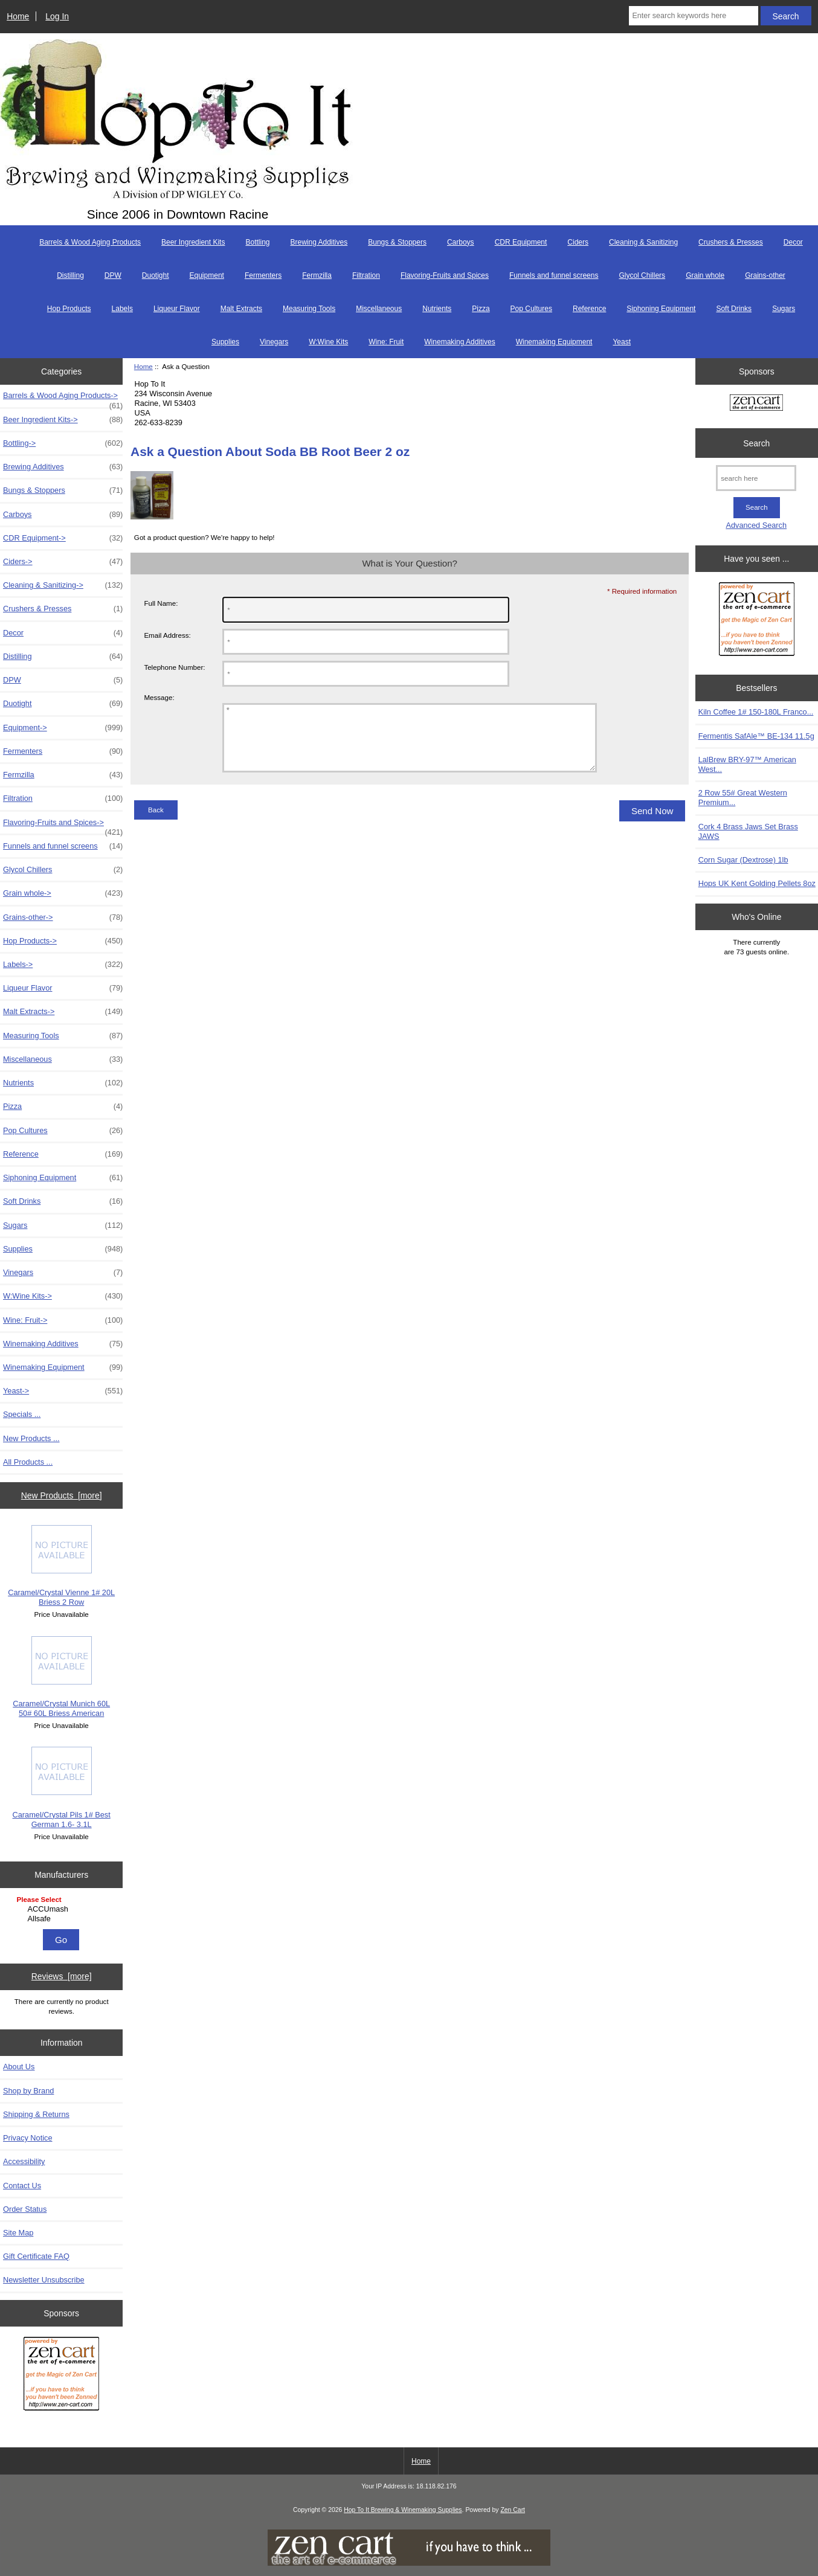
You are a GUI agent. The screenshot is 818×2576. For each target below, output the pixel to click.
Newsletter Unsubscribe (44, 2279)
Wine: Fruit (386, 342)
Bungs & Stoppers (397, 242)
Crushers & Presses (730, 242)
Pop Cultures (531, 308)
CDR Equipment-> (63, 538)
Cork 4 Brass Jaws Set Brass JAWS (748, 831)
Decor (793, 242)
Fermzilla (317, 275)
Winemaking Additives (459, 342)
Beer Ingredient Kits (193, 242)
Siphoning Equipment (660, 308)
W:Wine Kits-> (63, 1296)
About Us (18, 2066)
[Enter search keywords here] (693, 15)
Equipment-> (63, 728)
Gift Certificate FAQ (36, 2256)
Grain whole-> (63, 893)
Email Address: (167, 635)
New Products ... (31, 1438)
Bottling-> (63, 443)
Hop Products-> (63, 941)
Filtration (366, 275)
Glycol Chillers (642, 275)
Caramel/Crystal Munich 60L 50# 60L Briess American (61, 1677)
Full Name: (161, 603)
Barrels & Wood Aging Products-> (63, 398)
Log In (57, 16)
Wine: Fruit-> (63, 1320)
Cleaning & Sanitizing (643, 242)
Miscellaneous (379, 308)
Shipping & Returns (36, 2114)
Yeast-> (63, 1391)
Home (18, 16)
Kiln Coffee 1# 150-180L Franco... (756, 711)
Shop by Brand (28, 2090)
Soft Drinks (734, 308)
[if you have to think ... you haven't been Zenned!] (409, 2563)
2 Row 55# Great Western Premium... (742, 797)
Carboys (460, 242)
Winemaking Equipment (554, 342)
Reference (589, 308)
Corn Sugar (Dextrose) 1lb (743, 859)
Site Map (18, 2232)
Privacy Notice (27, 2137)
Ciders (577, 242)
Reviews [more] (61, 1976)
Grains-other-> (63, 917)
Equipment (207, 275)
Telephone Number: (174, 667)
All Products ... (28, 1461)
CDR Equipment (521, 242)
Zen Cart (512, 2510)
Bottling (257, 242)
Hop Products (69, 308)
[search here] (756, 478)
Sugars (783, 308)
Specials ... (21, 1414)
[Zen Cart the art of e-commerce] (61, 2375)
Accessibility (24, 2161)
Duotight (155, 275)
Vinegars (274, 342)
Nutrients (436, 308)
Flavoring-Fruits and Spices (445, 275)
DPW (113, 275)
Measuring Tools (309, 308)
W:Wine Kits (328, 342)
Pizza (480, 308)
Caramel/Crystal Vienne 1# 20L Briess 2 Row (61, 1566)
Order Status (25, 2209)
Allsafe (63, 1919)
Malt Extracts (241, 308)
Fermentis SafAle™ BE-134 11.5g (756, 735)
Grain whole (705, 275)
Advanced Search (756, 525)
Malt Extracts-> (63, 1012)
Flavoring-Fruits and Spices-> (63, 826)
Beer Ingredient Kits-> (63, 420)
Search (756, 443)
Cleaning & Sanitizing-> (63, 585)
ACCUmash (63, 1909)
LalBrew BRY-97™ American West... (747, 764)
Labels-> (63, 964)
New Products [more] (61, 1495)
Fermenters (263, 275)
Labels (122, 308)
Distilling (70, 275)
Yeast (622, 342)
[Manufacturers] (62, 1910)
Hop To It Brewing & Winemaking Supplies (403, 2510)
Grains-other (765, 275)
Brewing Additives (318, 242)
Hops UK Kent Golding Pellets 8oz (757, 883)
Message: (159, 698)
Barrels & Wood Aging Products (90, 242)
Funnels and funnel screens (553, 275)
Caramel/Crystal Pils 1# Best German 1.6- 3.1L (62, 1787)
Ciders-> (63, 562)
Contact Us (22, 2185)
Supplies (225, 342)
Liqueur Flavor (176, 308)
